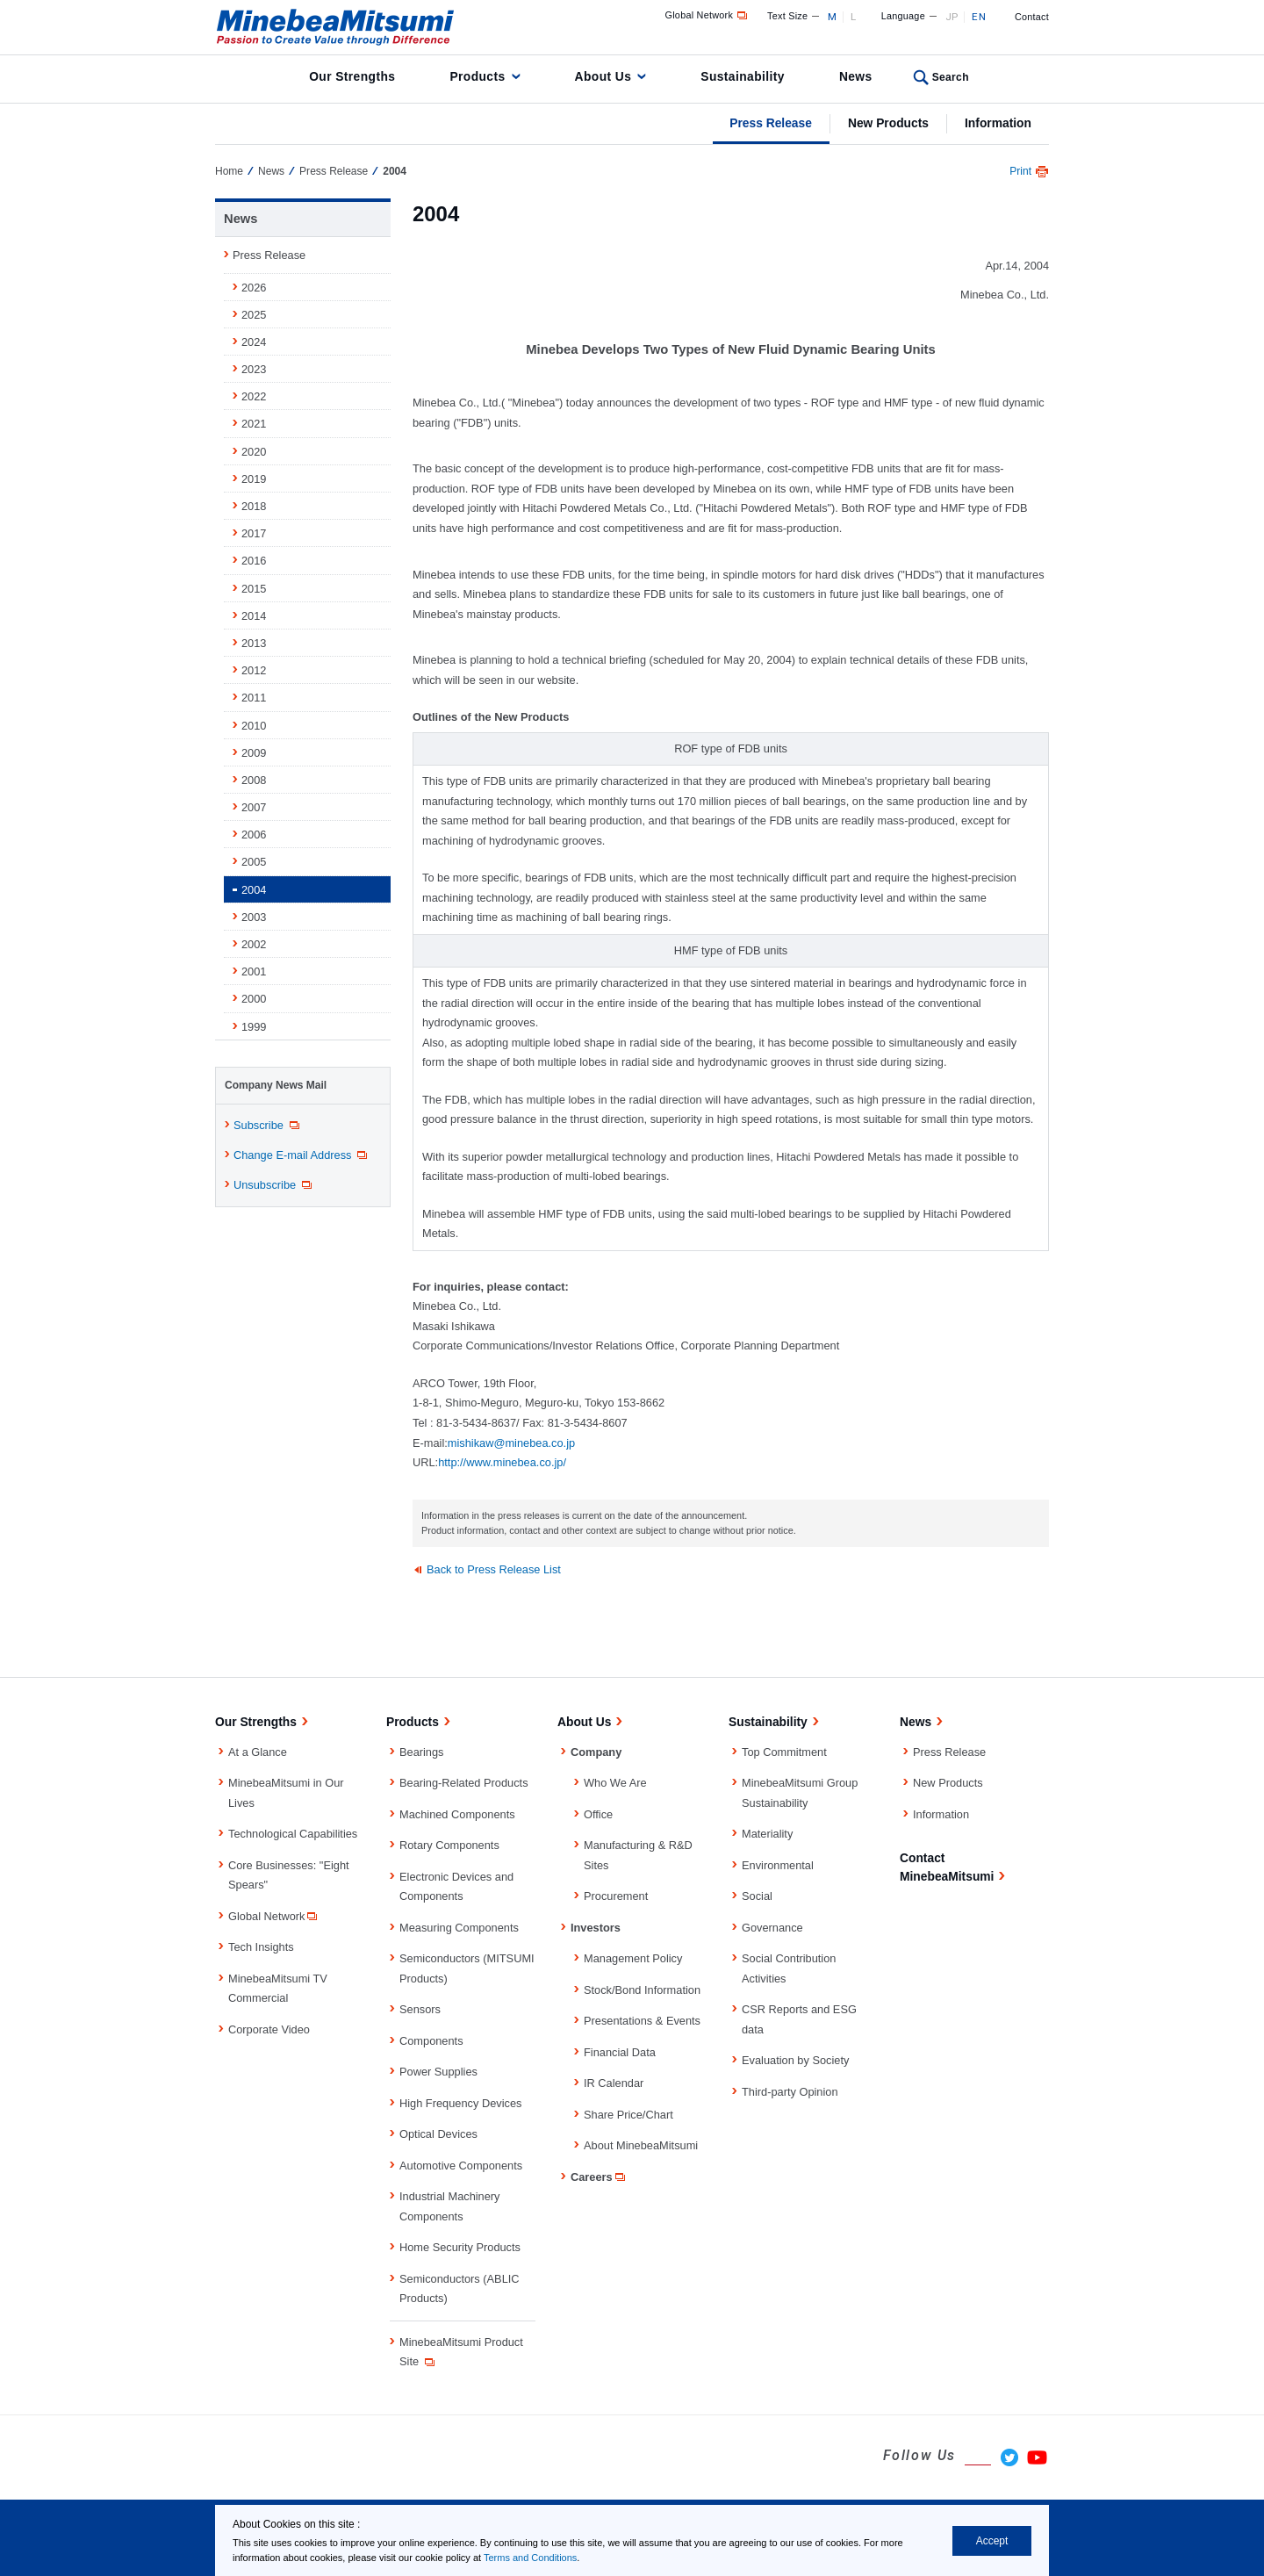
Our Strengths (352, 76)
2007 (253, 807)
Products (477, 76)
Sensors (420, 2009)
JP (952, 17)
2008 (253, 780)
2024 (253, 342)
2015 (253, 588)
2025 (253, 314)
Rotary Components (449, 1845)
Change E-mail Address (301, 1155)
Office (598, 1814)
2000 (253, 998)
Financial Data (620, 2052)
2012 (253, 670)
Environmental (778, 1865)
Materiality (767, 1833)
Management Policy (633, 1958)
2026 (253, 287)
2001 (253, 971)
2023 (253, 369)
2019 (253, 479)
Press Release (770, 123)
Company (596, 1752)
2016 (253, 560)
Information (998, 123)
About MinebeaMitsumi (641, 2145)
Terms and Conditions (530, 2557)
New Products (888, 123)
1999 (253, 1026)
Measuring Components (459, 1927)
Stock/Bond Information (642, 1990)
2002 (253, 944)
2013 (253, 643)
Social (757, 1896)
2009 (253, 752)
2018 (253, 506)
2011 (253, 697)
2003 (253, 917)
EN (979, 17)
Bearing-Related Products (463, 1782)
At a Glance (257, 1752)
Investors (596, 1927)
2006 (253, 834)
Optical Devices (438, 2134)
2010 (253, 725)
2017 (253, 533)
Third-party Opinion (790, 2091)
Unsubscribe (273, 1185)
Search (950, 77)
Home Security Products (460, 2247)
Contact (1032, 16)
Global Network (707, 15)
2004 (253, 889)
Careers (599, 2177)
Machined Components (457, 1814)
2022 (253, 396)
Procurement (616, 1896)
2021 (253, 423)
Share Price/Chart (628, 2114)
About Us (603, 76)
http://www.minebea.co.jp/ (502, 1462)
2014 (253, 615)
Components (431, 2040)
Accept (992, 2541)
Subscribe (267, 1126)
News (856, 76)
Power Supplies (438, 2071)
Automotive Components (460, 2165)
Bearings (421, 1752)
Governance (772, 1927)
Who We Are (615, 1782)
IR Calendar (613, 2083)
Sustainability (742, 76)
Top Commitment (784, 1752)
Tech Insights (261, 1947)
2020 (253, 451)
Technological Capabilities (292, 1833)
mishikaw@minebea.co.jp (511, 1443)
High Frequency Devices (460, 2103)
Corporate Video (269, 2029)
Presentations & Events (642, 2020)
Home (229, 171)
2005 (253, 861)
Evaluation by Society (795, 2060)
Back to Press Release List (494, 1569)
